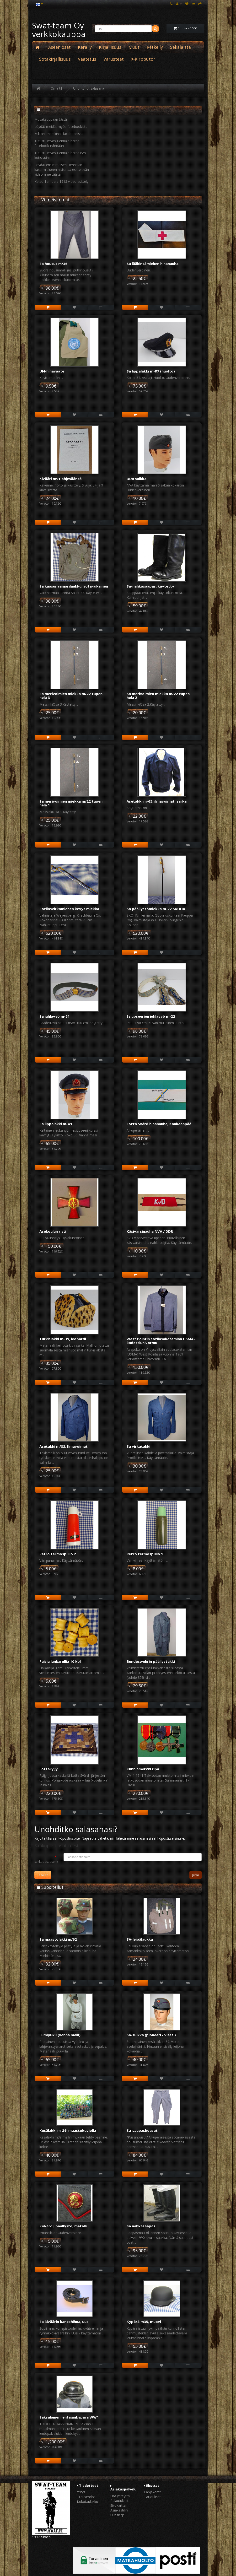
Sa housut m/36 (53, 263)
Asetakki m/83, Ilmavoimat (63, 1446)
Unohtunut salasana (88, 88)
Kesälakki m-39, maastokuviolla (67, 2130)
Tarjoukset (152, 2497)
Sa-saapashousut (142, 2130)
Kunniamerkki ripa (143, 1768)
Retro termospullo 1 (145, 1553)
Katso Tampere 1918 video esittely (61, 181)
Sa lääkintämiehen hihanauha (152, 263)
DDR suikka (136, 478)
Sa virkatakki (138, 1446)
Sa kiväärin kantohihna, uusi (64, 2321)
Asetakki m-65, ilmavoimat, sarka (157, 801)
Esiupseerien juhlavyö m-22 (151, 1016)
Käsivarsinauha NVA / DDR (150, 1231)
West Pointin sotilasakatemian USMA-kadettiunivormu (161, 1340)
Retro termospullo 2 (57, 1553)
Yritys (81, 2492)
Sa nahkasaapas (141, 2226)
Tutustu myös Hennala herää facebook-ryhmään (56, 143)
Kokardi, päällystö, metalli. (63, 2226)
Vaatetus (87, 59)
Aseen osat (59, 47)
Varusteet (113, 59)
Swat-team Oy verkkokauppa (59, 29)
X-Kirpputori (143, 59)
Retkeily (155, 47)
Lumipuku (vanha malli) (59, 2034)
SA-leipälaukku (140, 1939)
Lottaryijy (48, 1768)
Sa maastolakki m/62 (58, 1939)
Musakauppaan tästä (51, 119)
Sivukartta (118, 2505)
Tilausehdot (86, 2497)
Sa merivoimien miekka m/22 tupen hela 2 (158, 695)
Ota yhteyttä (120, 2496)
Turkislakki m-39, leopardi (62, 1338)
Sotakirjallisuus (55, 59)
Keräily (85, 47)
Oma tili (57, 88)
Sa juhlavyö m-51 (54, 1016)
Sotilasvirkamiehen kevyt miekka (69, 908)
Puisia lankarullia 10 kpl (60, 1661)
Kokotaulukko (87, 2501)
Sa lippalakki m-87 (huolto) (151, 371)
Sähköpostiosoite (46, 1862)
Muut (134, 47)
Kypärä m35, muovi (144, 2321)
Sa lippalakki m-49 (55, 1123)
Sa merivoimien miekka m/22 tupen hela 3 (70, 695)
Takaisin (42, 1875)
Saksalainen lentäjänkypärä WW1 (69, 2417)
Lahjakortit (152, 2492)
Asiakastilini (119, 2510)
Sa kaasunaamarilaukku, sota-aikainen (73, 586)
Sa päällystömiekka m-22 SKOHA (156, 908)
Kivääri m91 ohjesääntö (60, 478)
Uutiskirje (117, 2515)
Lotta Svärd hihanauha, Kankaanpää (159, 1123)
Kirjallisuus (110, 47)
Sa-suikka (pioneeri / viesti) (151, 2034)
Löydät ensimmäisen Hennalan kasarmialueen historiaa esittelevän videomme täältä (61, 169)
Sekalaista (180, 47)
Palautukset (119, 2500)
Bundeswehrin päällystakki (151, 1661)
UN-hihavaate (51, 371)
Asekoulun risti (52, 1231)
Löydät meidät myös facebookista (60, 126)
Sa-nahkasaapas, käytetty (150, 586)
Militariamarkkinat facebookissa (58, 133)
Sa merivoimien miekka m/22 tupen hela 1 (70, 803)
